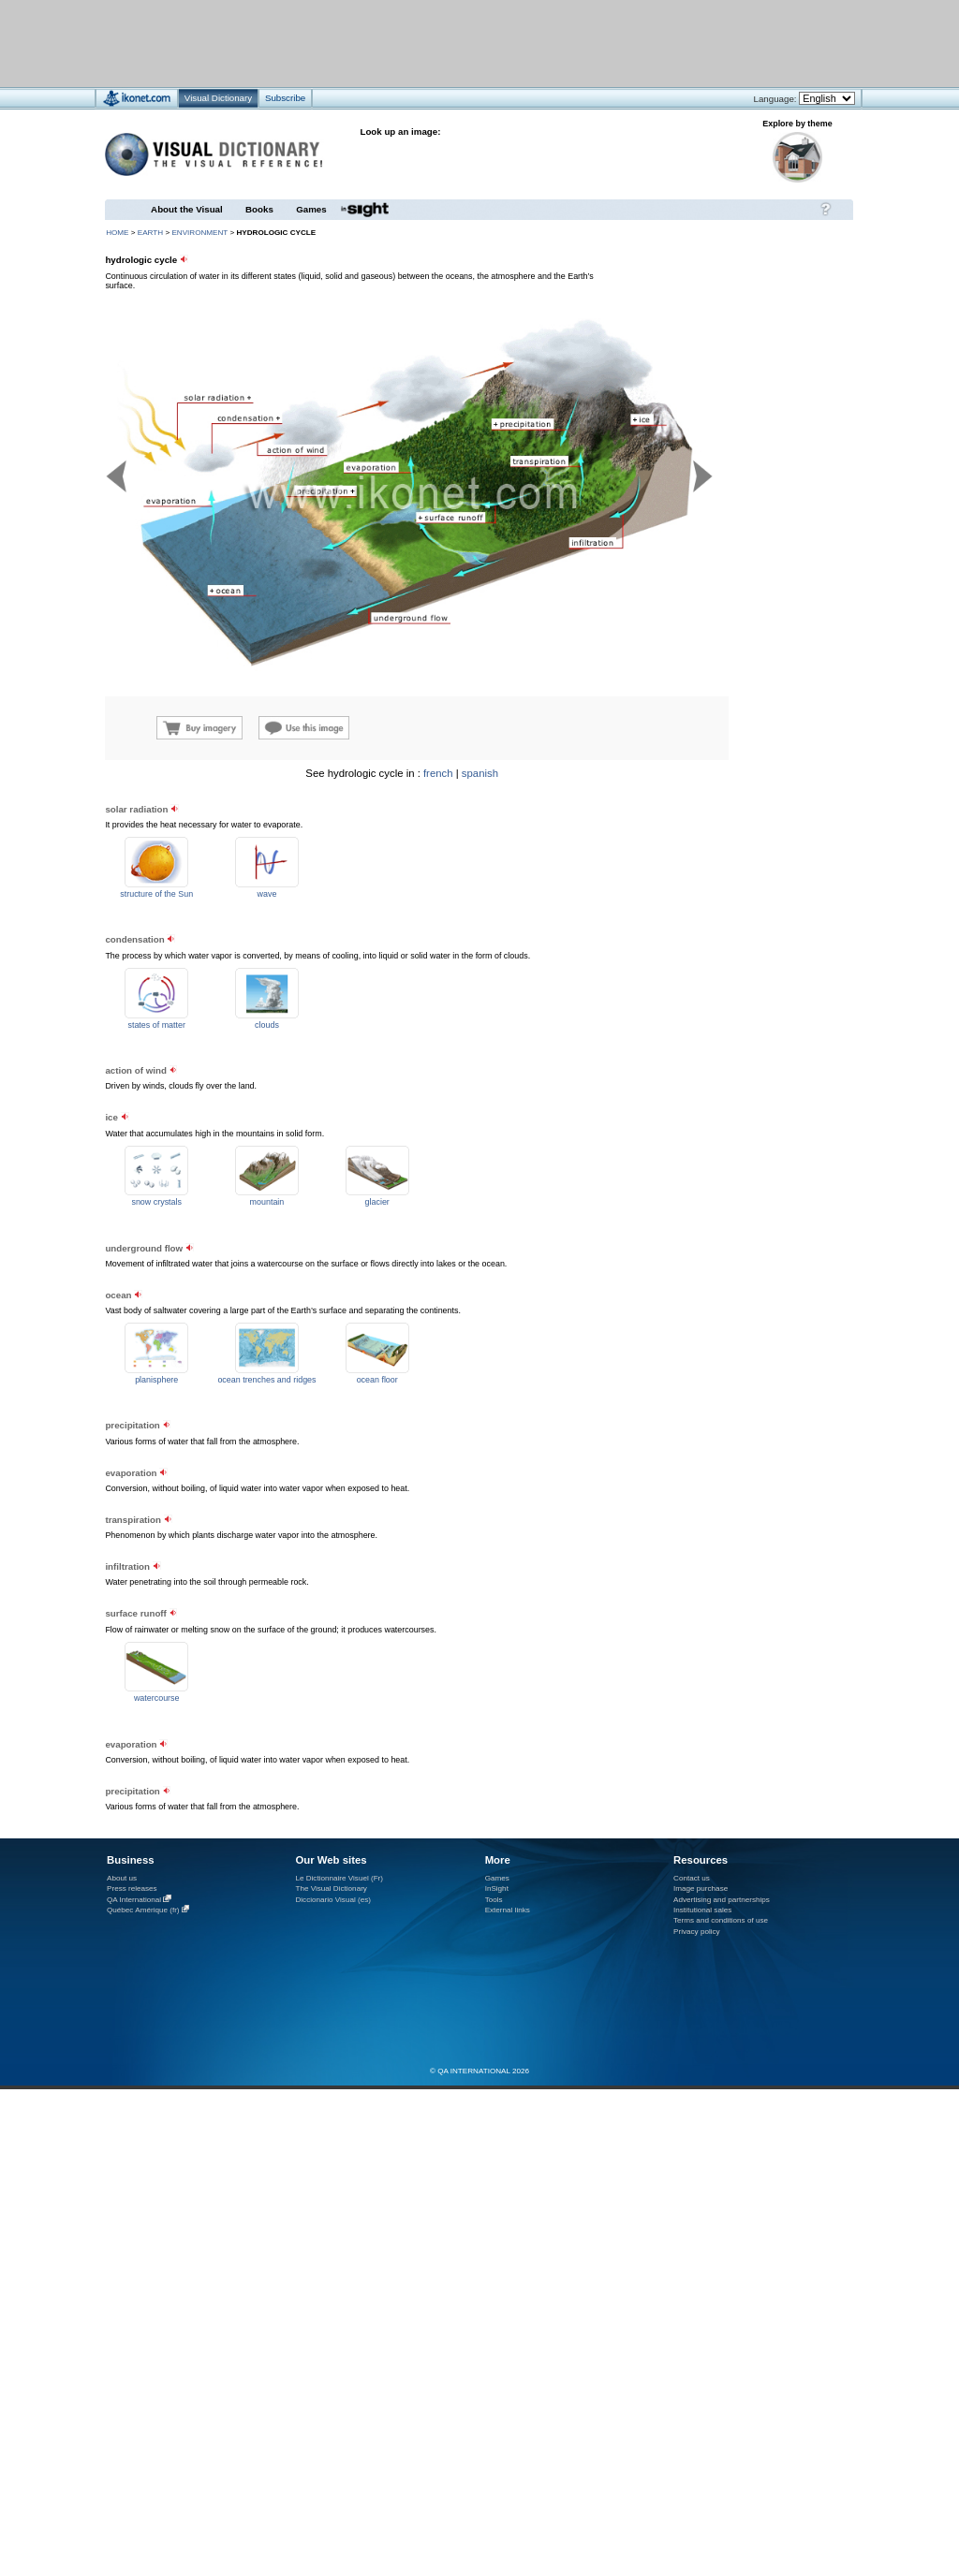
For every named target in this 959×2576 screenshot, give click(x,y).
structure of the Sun (156, 894)
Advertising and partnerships (721, 1899)
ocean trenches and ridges (266, 1379)
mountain (267, 1202)
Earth (150, 232)
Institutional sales (702, 1910)
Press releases (132, 1888)
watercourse (157, 1698)
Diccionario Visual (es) (333, 1899)
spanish (480, 773)
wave (267, 894)
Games (311, 209)
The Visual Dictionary (330, 1888)
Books (259, 209)
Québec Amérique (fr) (143, 1910)
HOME (117, 232)
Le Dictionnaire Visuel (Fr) (339, 1878)
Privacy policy (696, 1931)
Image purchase (700, 1888)
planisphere (156, 1379)
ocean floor (377, 1379)
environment (199, 232)
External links (507, 1910)
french (438, 773)
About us (122, 1878)
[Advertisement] (740, 885)
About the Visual (187, 209)
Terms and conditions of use (720, 1920)
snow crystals (156, 1202)
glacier (377, 1202)
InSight (497, 1888)
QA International (134, 1899)
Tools (494, 1899)
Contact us (691, 1878)
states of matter (156, 1025)
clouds (267, 1025)
